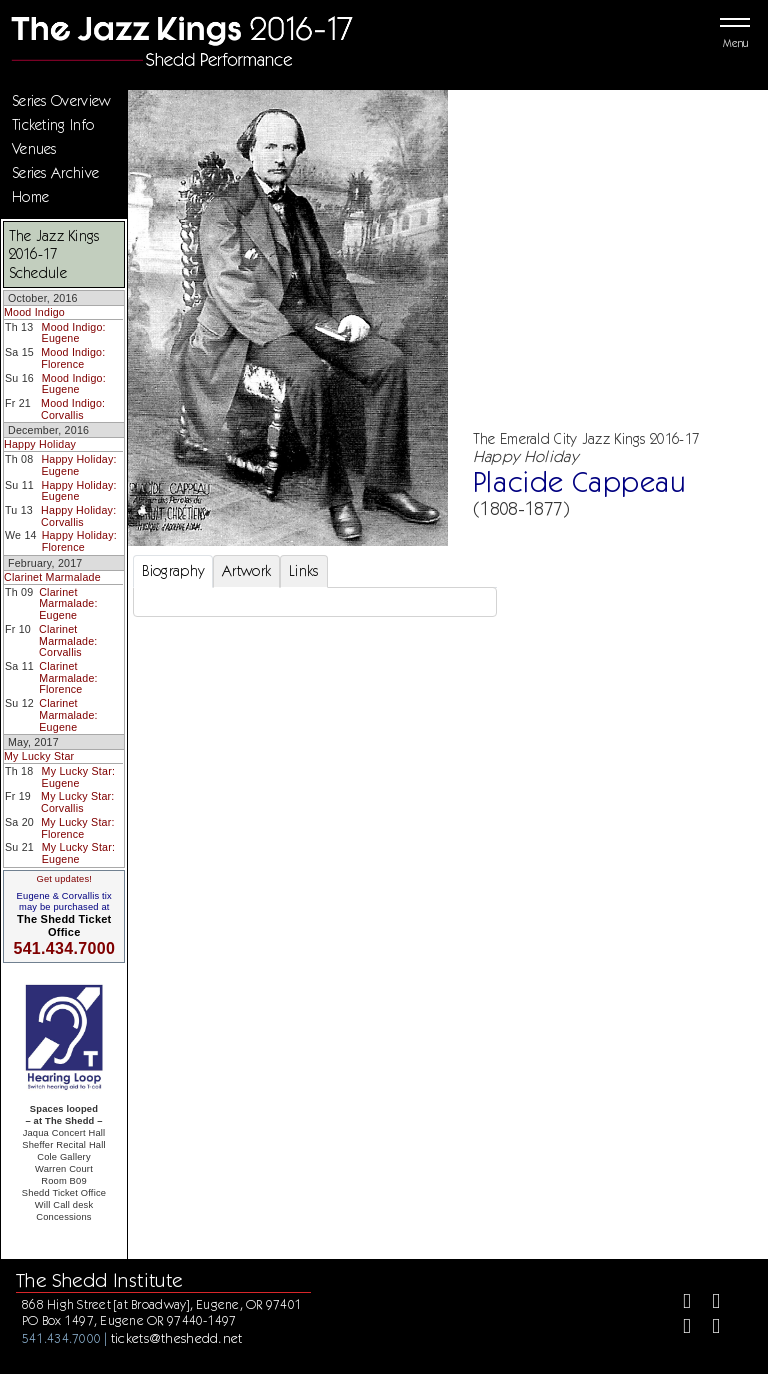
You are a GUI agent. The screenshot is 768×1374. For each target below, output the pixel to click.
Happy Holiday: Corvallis (78, 516)
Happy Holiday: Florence (79, 541)
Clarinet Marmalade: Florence (68, 677)
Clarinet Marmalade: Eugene (68, 603)
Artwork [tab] (246, 571)
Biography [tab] (173, 571)
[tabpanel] (315, 602)
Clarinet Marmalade (52, 577)
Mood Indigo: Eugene (74, 333)
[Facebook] (678, 1303)
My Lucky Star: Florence (77, 828)
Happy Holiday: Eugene (78, 465)
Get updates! (64, 879)
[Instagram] (678, 1328)
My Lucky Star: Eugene (78, 777)
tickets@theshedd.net (177, 1338)
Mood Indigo (34, 312)
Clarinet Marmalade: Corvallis (68, 640)
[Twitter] (707, 1303)
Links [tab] (303, 571)
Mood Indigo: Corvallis (73, 409)
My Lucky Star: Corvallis (77, 802)
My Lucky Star (39, 756)
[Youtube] (707, 1328)
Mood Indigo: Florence (73, 358)
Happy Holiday (40, 444)
